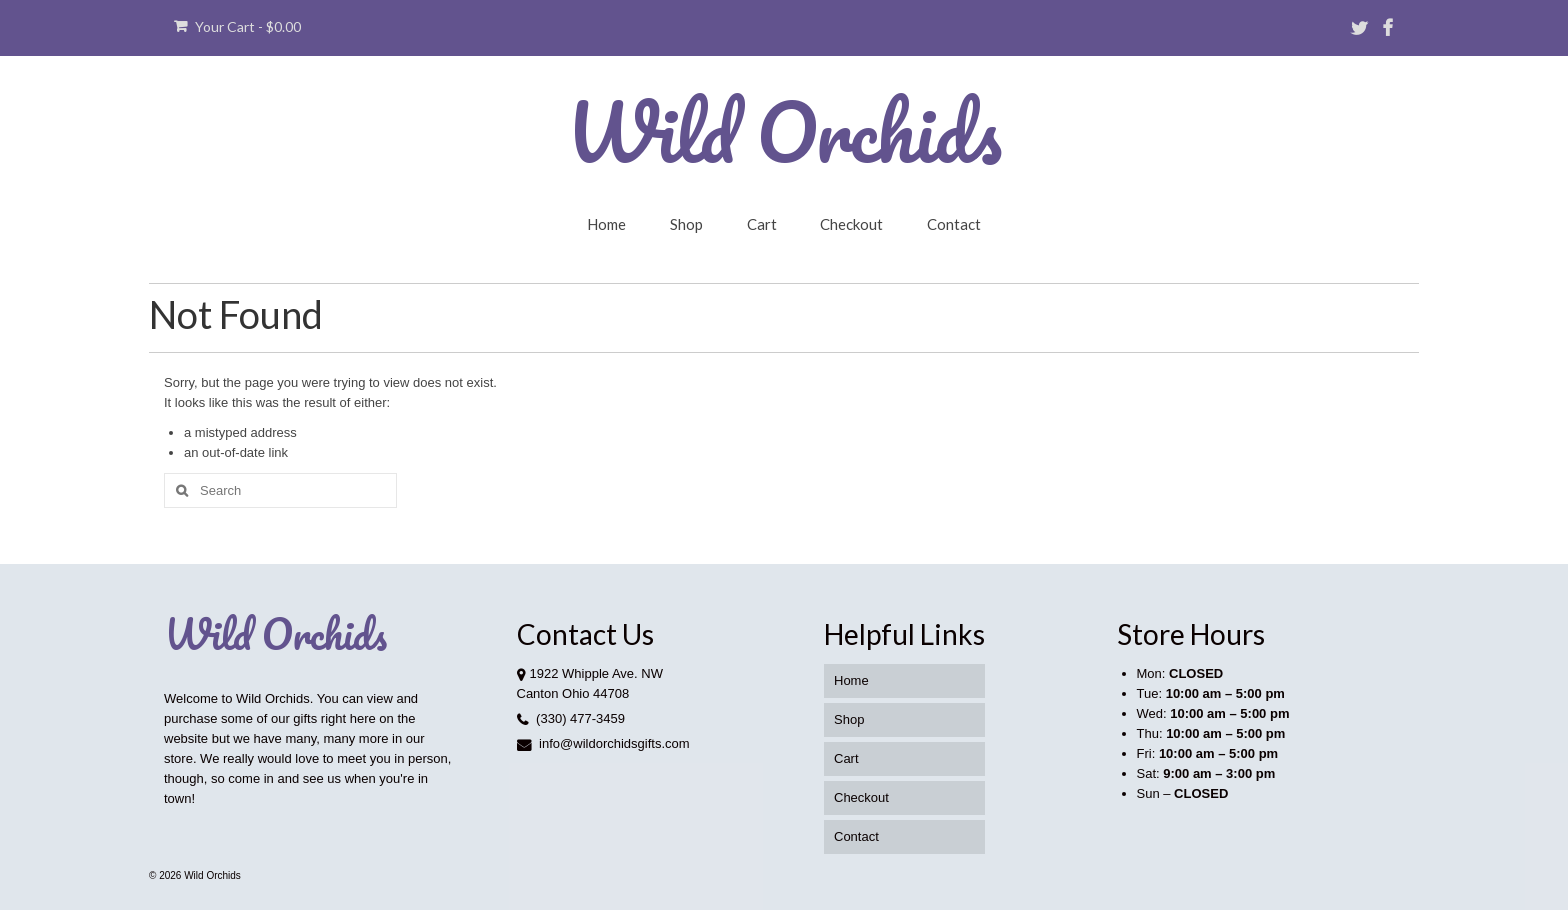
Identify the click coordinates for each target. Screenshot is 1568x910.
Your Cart (237, 26)
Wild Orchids (784, 131)
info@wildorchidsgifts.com (603, 743)
